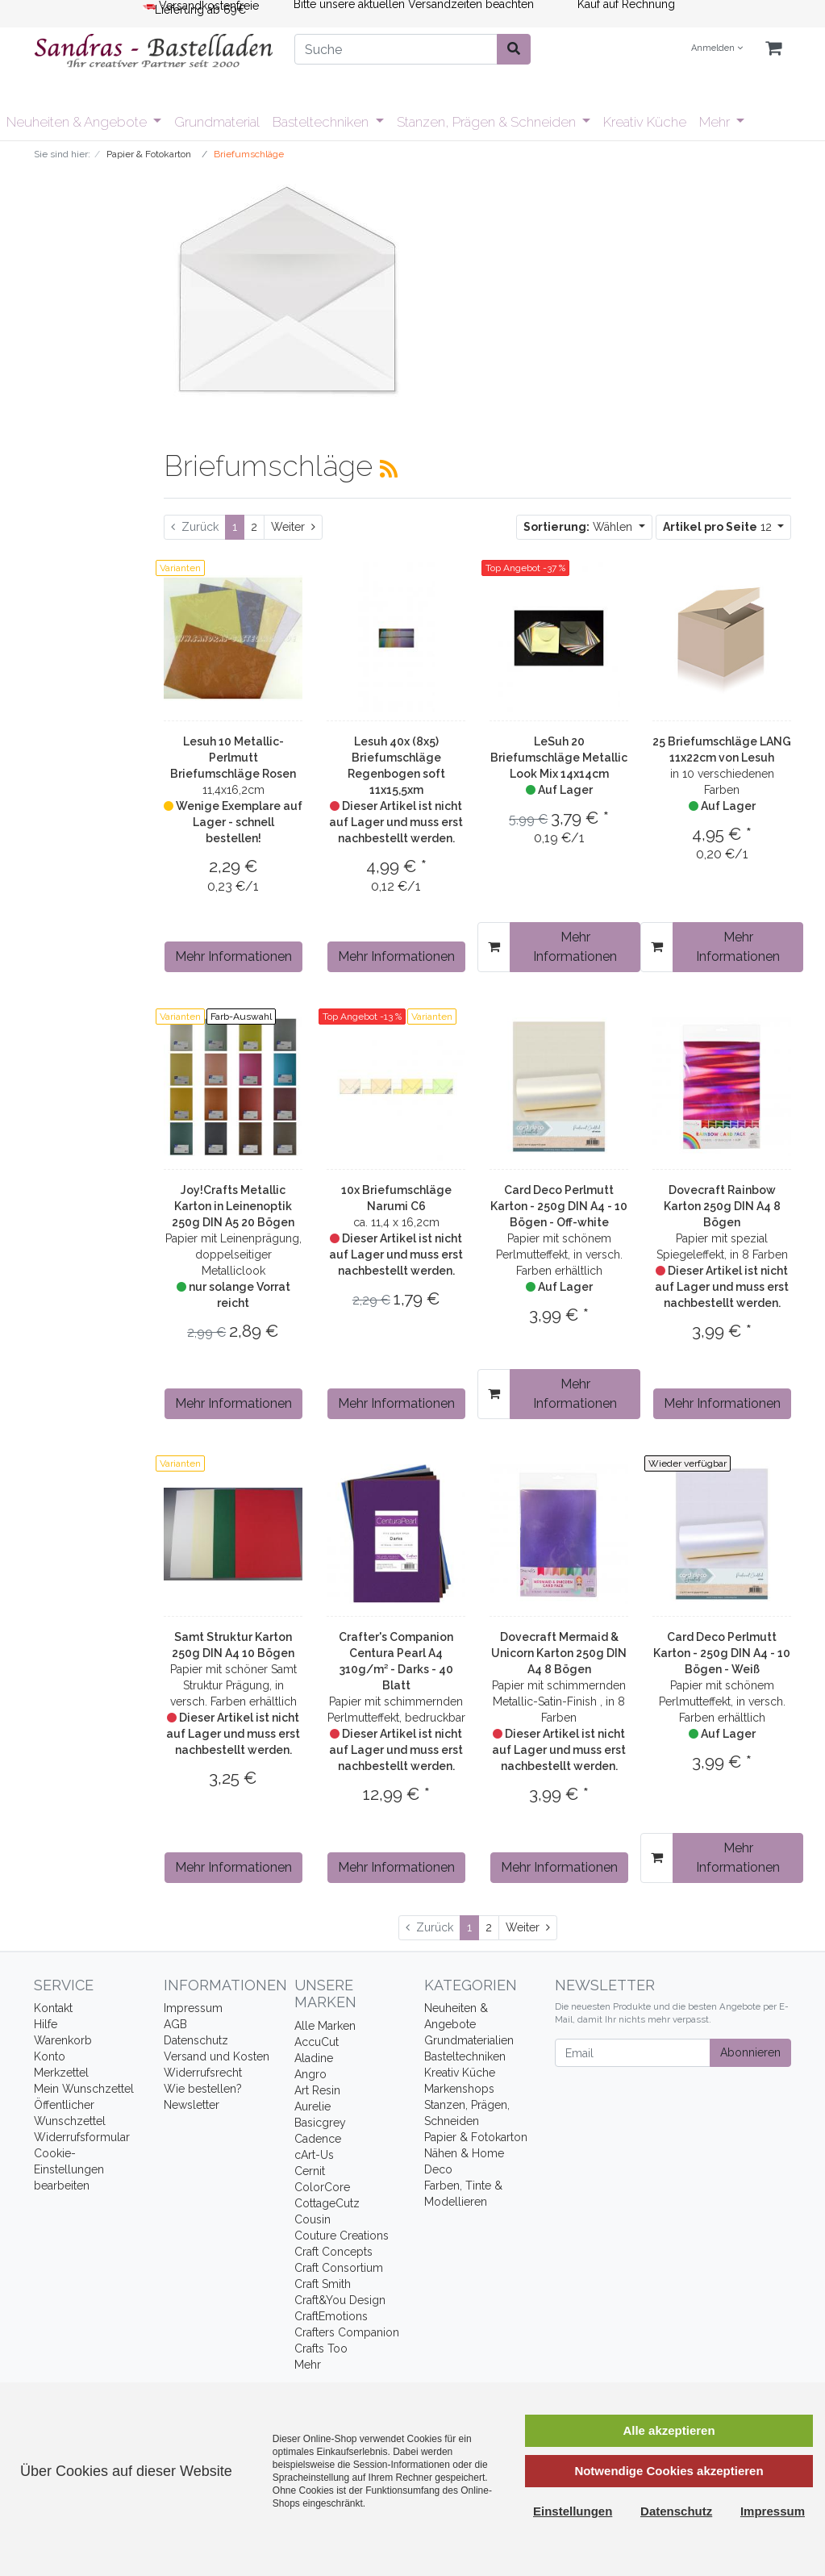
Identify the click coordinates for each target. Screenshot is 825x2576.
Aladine (313, 2058)
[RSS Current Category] (389, 469)
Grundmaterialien (469, 2040)
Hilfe (45, 2024)
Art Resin (317, 2090)
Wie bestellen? (203, 2088)
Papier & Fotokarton (475, 2137)
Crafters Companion (346, 2332)
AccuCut (316, 2041)
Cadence (317, 2138)
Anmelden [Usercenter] (717, 48)
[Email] (632, 2053)
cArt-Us (314, 2154)
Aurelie (312, 2106)
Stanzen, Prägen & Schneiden (488, 122)
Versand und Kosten (216, 2056)
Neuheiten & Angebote (78, 122)
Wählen (579, 526)
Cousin (312, 2219)
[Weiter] (293, 527)
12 (719, 526)
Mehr (716, 122)
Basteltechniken (322, 122)
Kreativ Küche (644, 122)
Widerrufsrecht (203, 2072)
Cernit (309, 2171)
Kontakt (53, 2008)
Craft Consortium (338, 2267)
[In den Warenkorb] (493, 947)
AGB (175, 2024)
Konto (49, 2056)
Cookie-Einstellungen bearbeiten (69, 2169)
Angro (310, 2074)
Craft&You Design (339, 2300)
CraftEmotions (331, 2316)
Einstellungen (572, 2511)
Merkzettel (61, 2072)
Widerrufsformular (82, 2137)
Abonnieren (750, 2052)
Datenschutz (196, 2040)
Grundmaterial (217, 122)
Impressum (193, 2008)
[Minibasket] (773, 49)
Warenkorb (63, 2040)
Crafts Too (321, 2348)
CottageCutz (327, 2203)
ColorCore (322, 2187)
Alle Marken (325, 2025)
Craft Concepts (333, 2251)
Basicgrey (320, 2122)
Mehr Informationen (233, 956)
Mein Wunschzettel (84, 2088)
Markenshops (459, 2088)
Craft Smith (322, 2283)
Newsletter (191, 2104)
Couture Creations (341, 2235)
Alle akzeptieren (669, 2430)
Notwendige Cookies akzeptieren (668, 2471)
